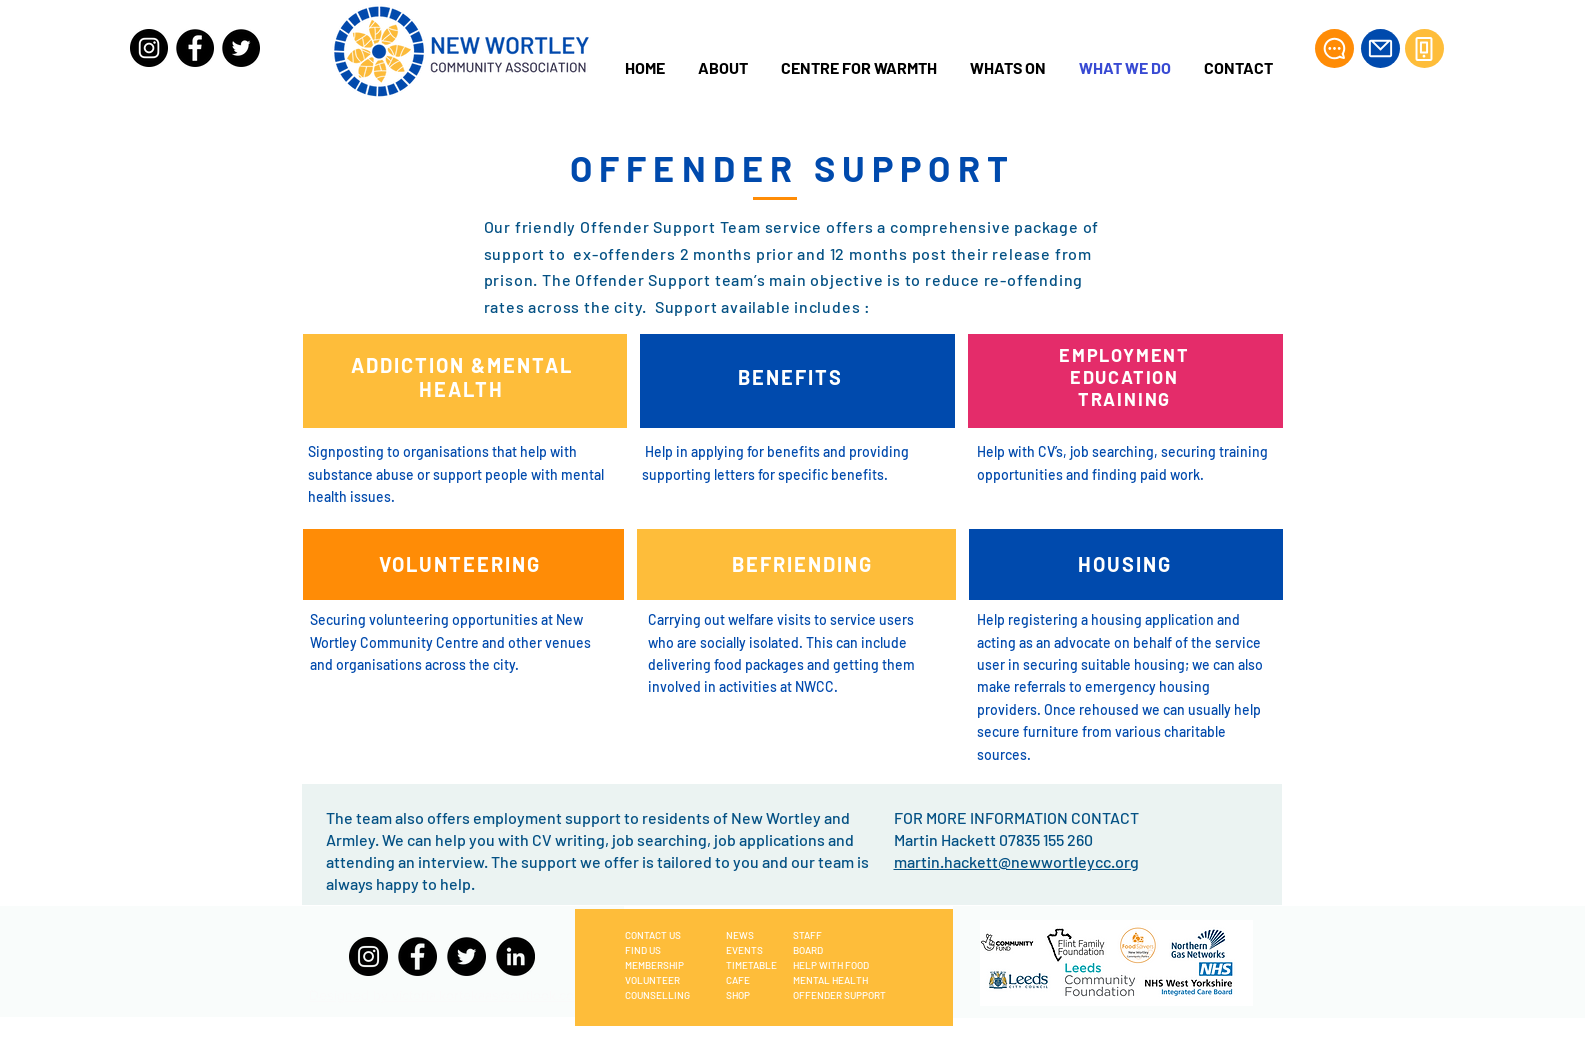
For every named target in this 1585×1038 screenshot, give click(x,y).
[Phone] (1424, 48)
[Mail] (1380, 48)
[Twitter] (241, 48)
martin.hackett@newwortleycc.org (1016, 861)
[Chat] (1334, 48)
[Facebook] (195, 48)
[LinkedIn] (515, 956)
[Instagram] (149, 48)
